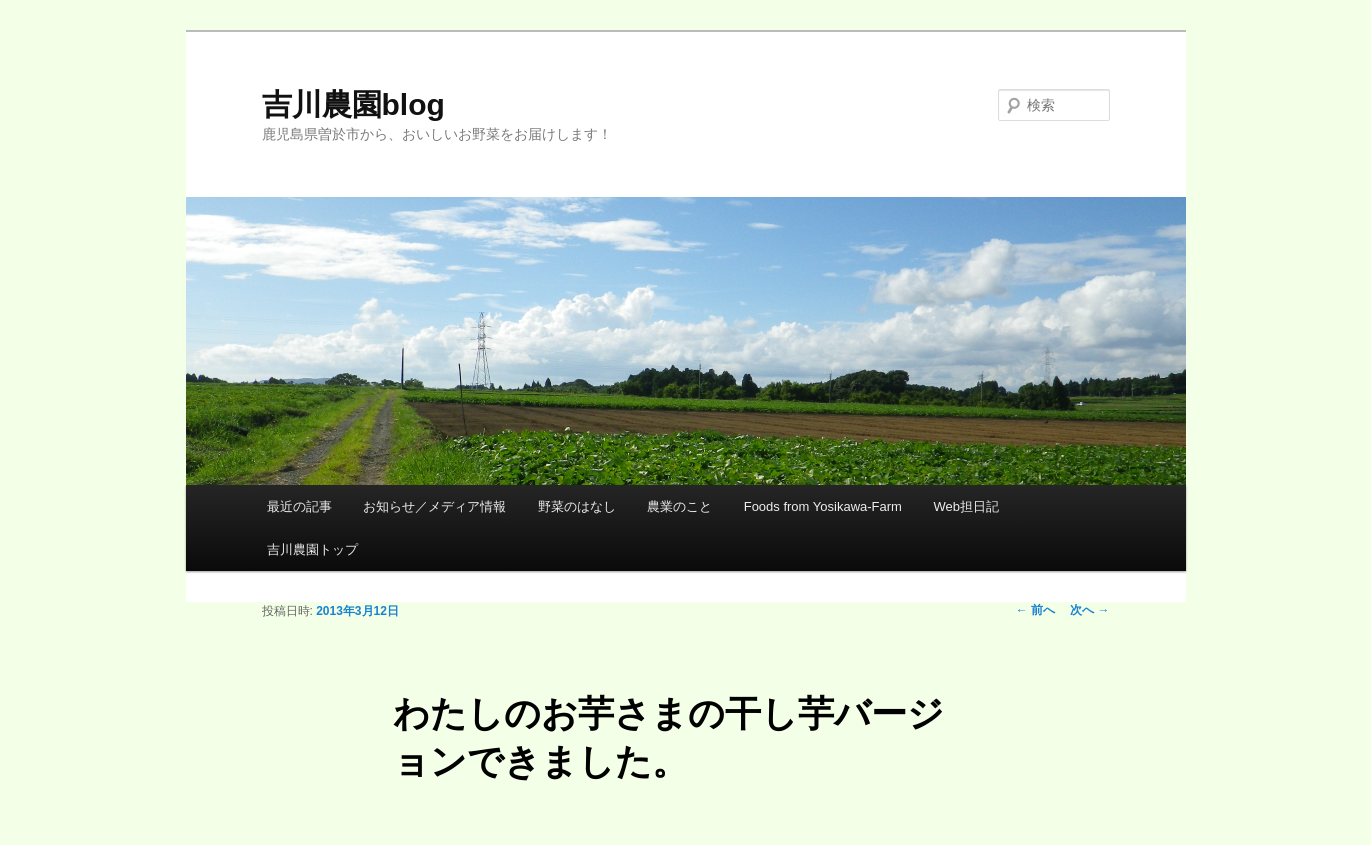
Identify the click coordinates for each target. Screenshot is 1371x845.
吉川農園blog (353, 104)
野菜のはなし (577, 506)
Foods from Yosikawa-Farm (823, 506)
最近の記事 (299, 506)
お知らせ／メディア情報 (434, 506)
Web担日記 (966, 506)
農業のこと (679, 506)
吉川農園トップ (312, 549)
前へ (1035, 610)
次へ (1089, 610)
